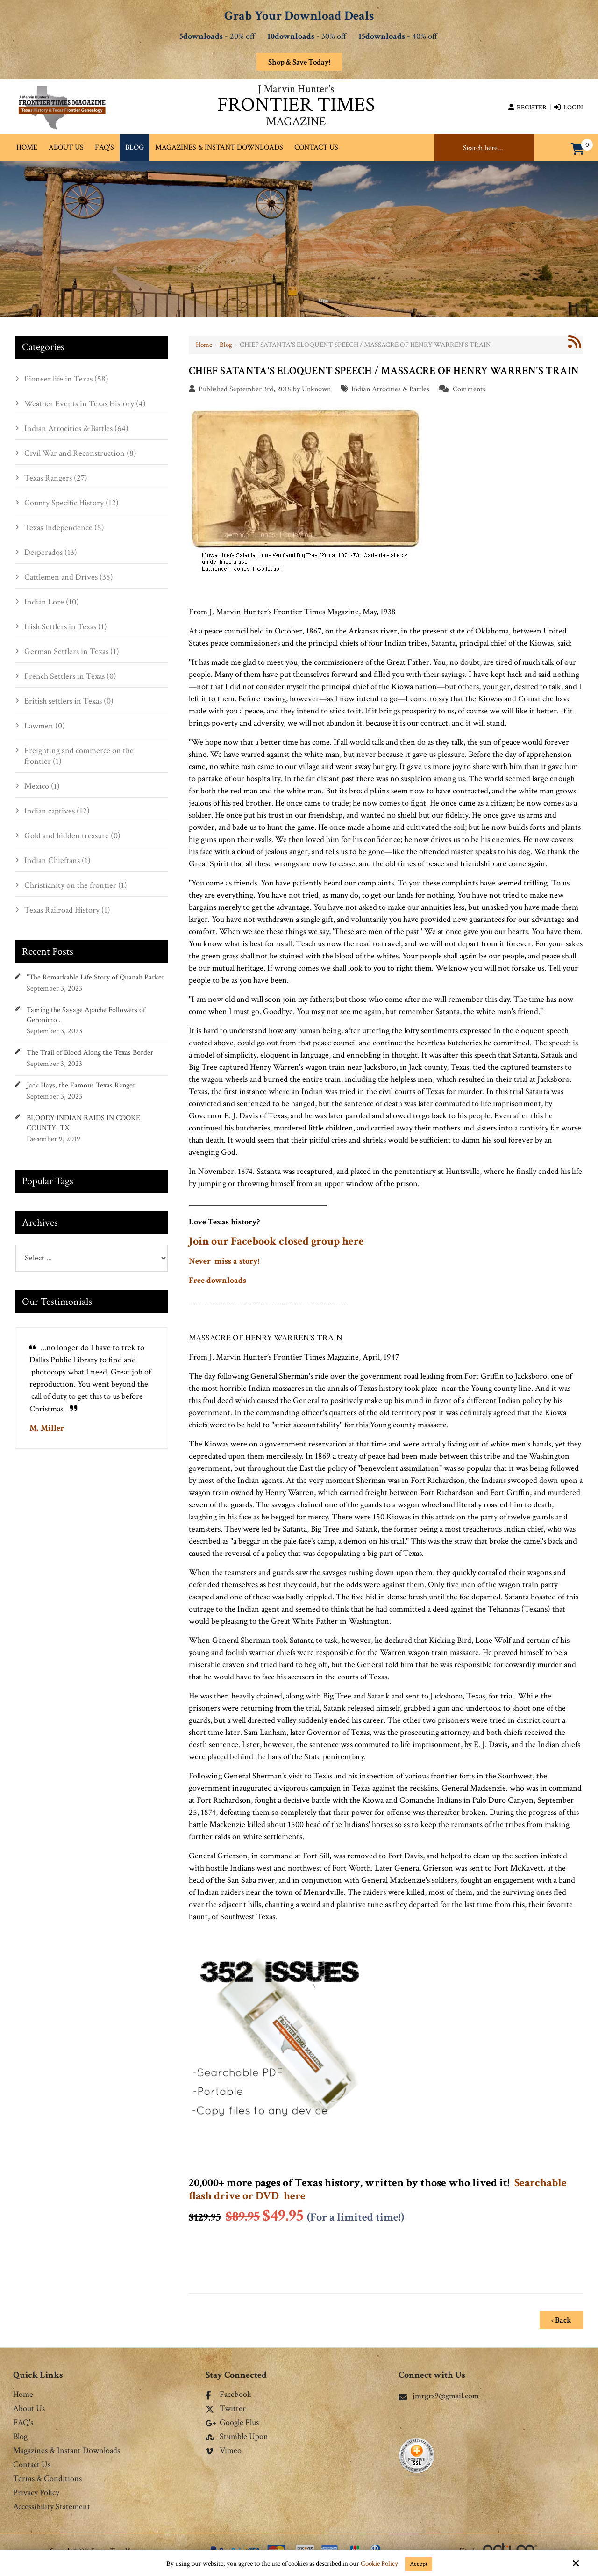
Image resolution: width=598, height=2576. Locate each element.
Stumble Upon (237, 2434)
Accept (418, 2563)
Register (527, 107)
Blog (226, 344)
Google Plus (232, 2420)
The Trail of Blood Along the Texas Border (90, 1053)
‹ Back (561, 2317)
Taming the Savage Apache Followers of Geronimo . (86, 1015)
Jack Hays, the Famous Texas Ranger (81, 1085)
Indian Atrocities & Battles (390, 389)
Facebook (228, 2391)
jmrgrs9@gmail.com (439, 2392)
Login (568, 107)
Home (204, 344)
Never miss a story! (224, 1261)
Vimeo (224, 2448)
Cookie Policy (378, 2564)
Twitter (226, 2406)
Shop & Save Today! (299, 62)
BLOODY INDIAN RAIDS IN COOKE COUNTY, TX (83, 1123)
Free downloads (217, 1280)
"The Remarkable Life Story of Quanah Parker (95, 977)
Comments (469, 389)
